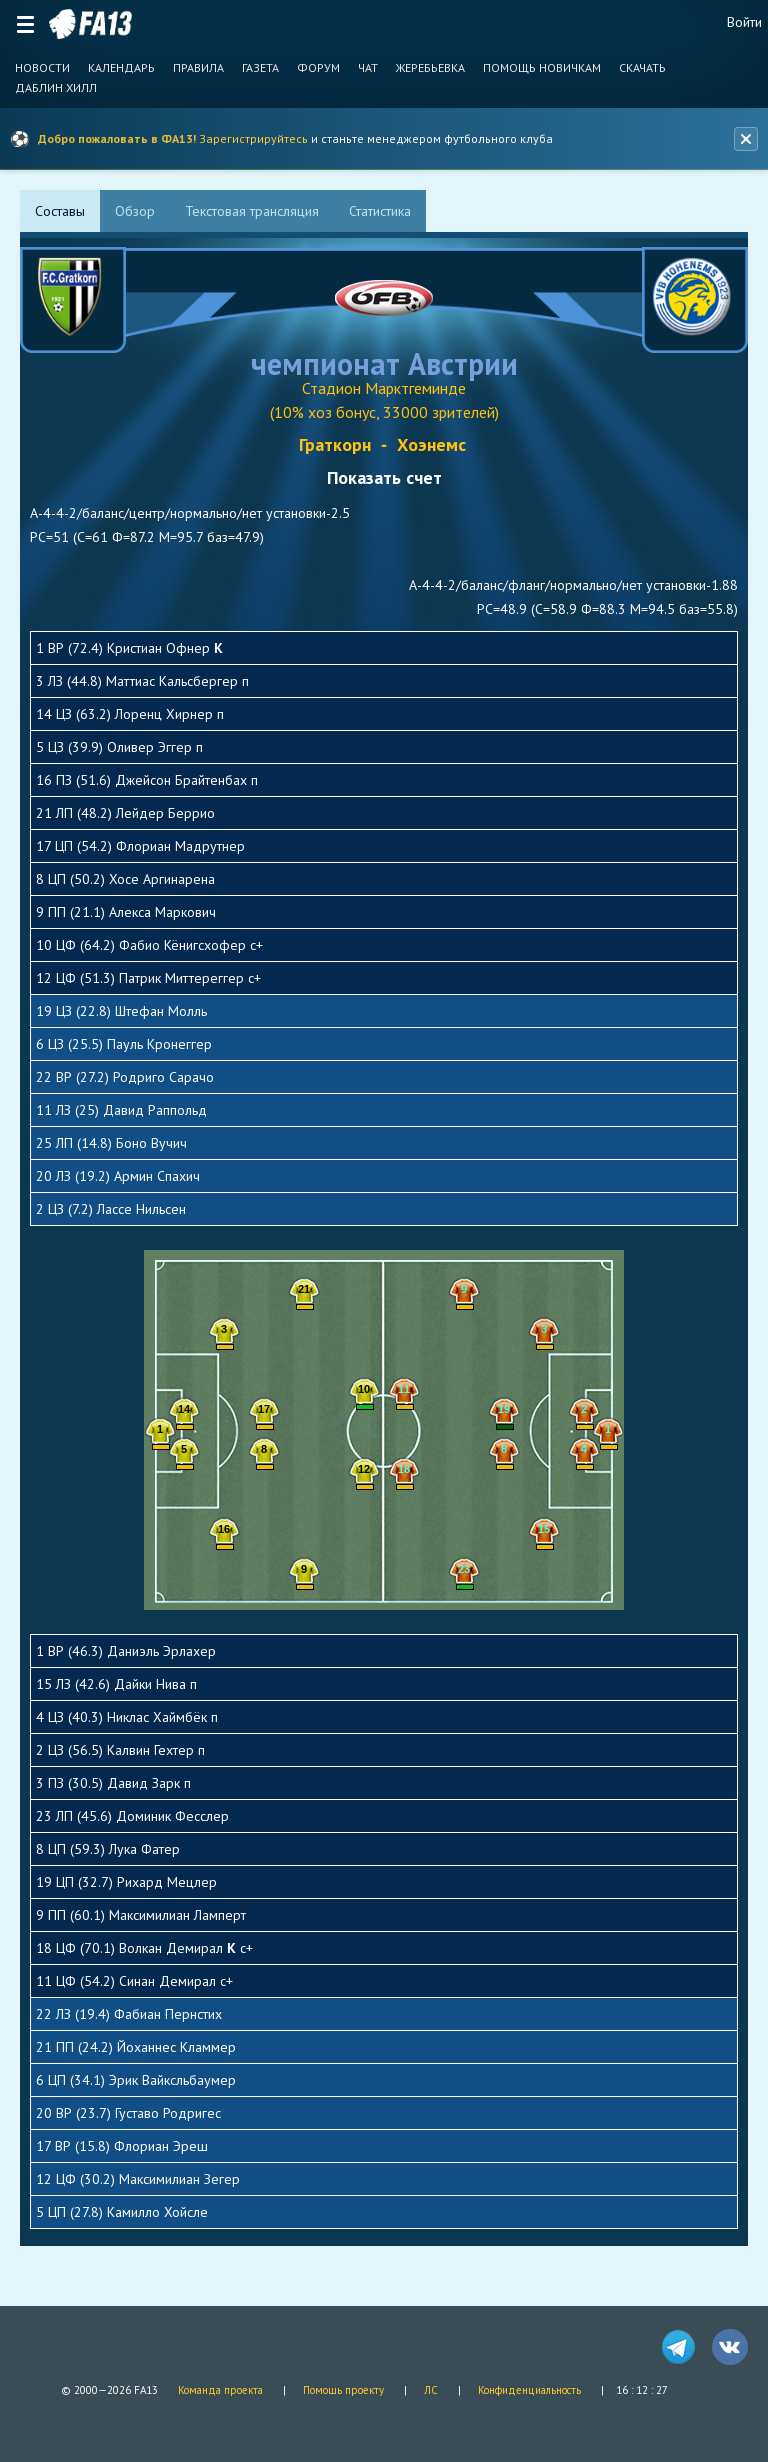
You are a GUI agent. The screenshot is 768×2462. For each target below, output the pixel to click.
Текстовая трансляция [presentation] (252, 211)
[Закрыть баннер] (746, 139)
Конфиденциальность (529, 2390)
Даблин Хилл (56, 88)
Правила (198, 68)
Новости (42, 68)
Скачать (642, 68)
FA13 (90, 24)
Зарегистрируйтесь (253, 138)
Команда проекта (220, 2390)
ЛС (431, 2390)
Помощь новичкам (542, 68)
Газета (260, 68)
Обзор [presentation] (135, 211)
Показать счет (384, 477)
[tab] (60, 211)
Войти (744, 22)
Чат (368, 68)
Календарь (121, 68)
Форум (318, 68)
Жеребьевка (430, 68)
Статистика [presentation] (380, 211)
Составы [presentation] (60, 211)
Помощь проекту (343, 2390)
